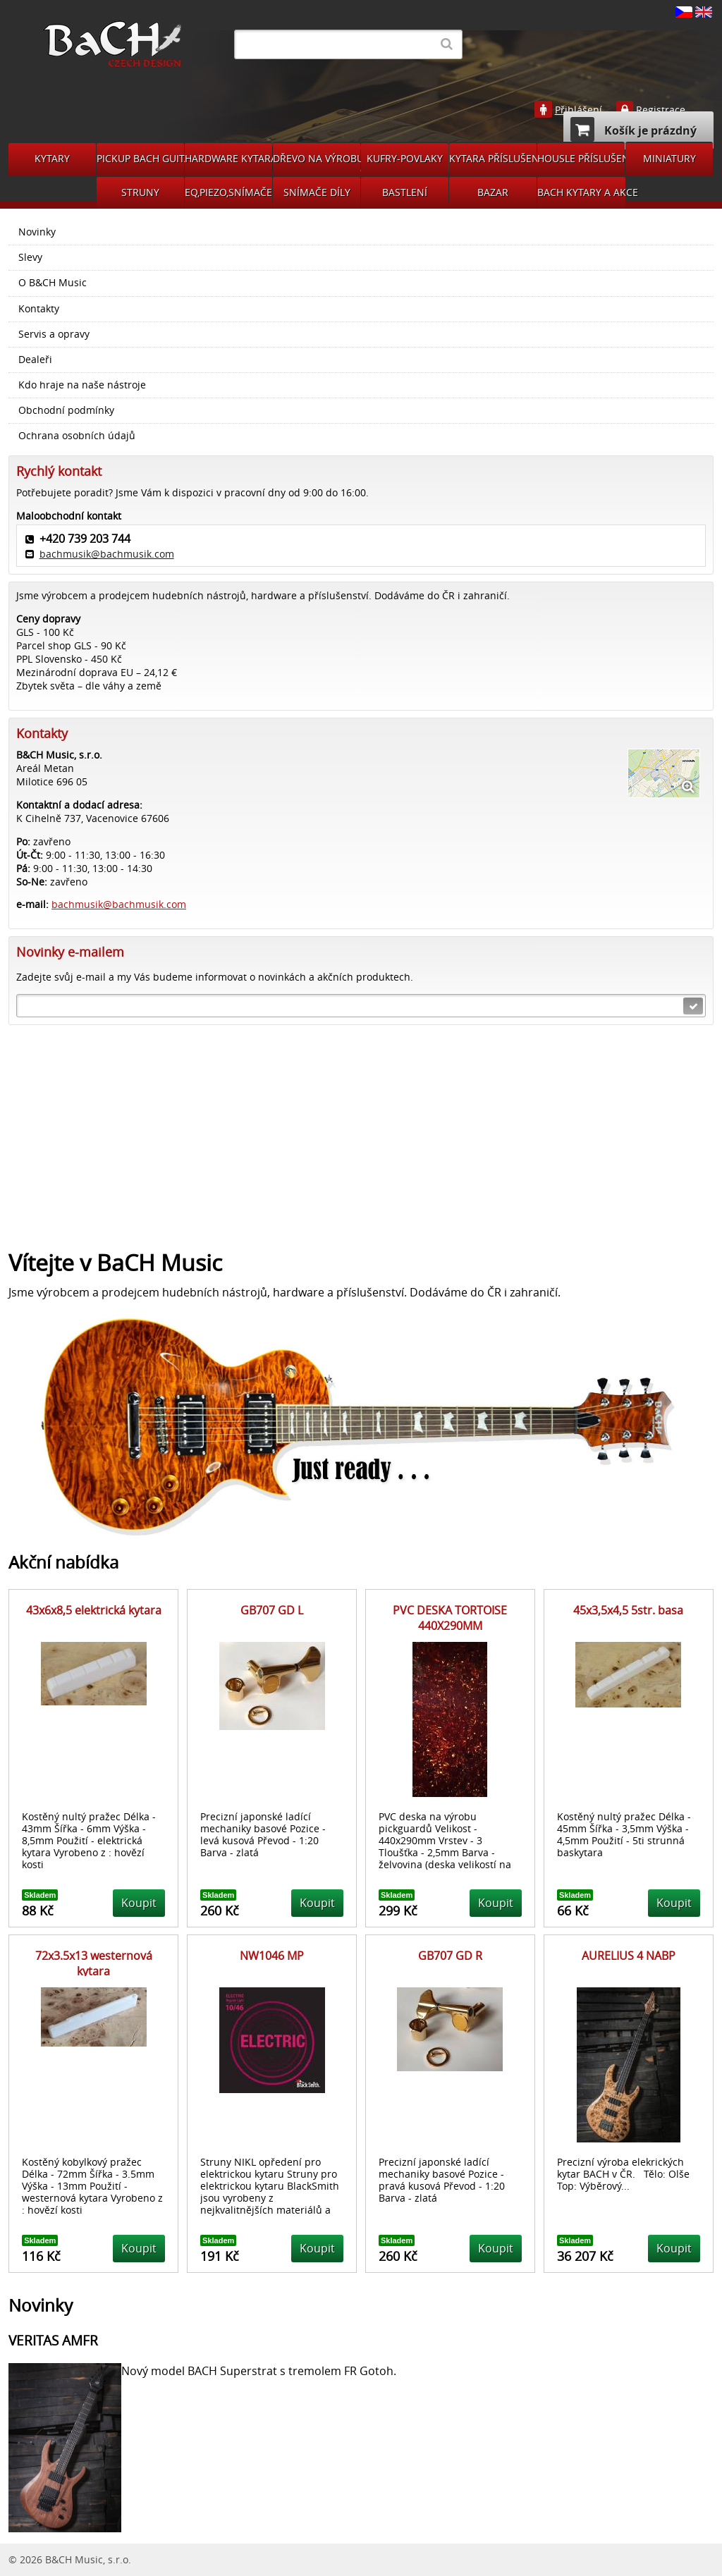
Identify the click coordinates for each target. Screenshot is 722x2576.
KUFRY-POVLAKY (405, 158)
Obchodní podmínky (66, 410)
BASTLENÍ (404, 192)
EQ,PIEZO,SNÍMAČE (228, 192)
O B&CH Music (52, 282)
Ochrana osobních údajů (76, 435)
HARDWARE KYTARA (228, 158)
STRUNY (140, 192)
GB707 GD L (271, 1610)
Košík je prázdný (633, 129)
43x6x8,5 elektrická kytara (93, 1610)
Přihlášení (578, 110)
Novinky (37, 232)
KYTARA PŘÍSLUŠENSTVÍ (493, 158)
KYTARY (52, 158)
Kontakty (38, 308)
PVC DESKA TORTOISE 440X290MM (450, 1617)
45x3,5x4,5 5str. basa (628, 1610)
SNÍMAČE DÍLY (316, 192)
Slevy (30, 257)
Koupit (139, 1902)
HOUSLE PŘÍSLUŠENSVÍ (581, 158)
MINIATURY (669, 158)
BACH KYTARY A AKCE (581, 192)
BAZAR (492, 192)
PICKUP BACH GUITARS (140, 158)
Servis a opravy (54, 334)
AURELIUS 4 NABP (628, 1955)
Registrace (660, 110)
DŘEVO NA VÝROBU (316, 158)
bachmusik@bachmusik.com (106, 553)
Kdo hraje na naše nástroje (82, 385)
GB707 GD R (450, 1955)
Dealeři (35, 359)
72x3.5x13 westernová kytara (93, 1963)
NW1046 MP (272, 1955)
